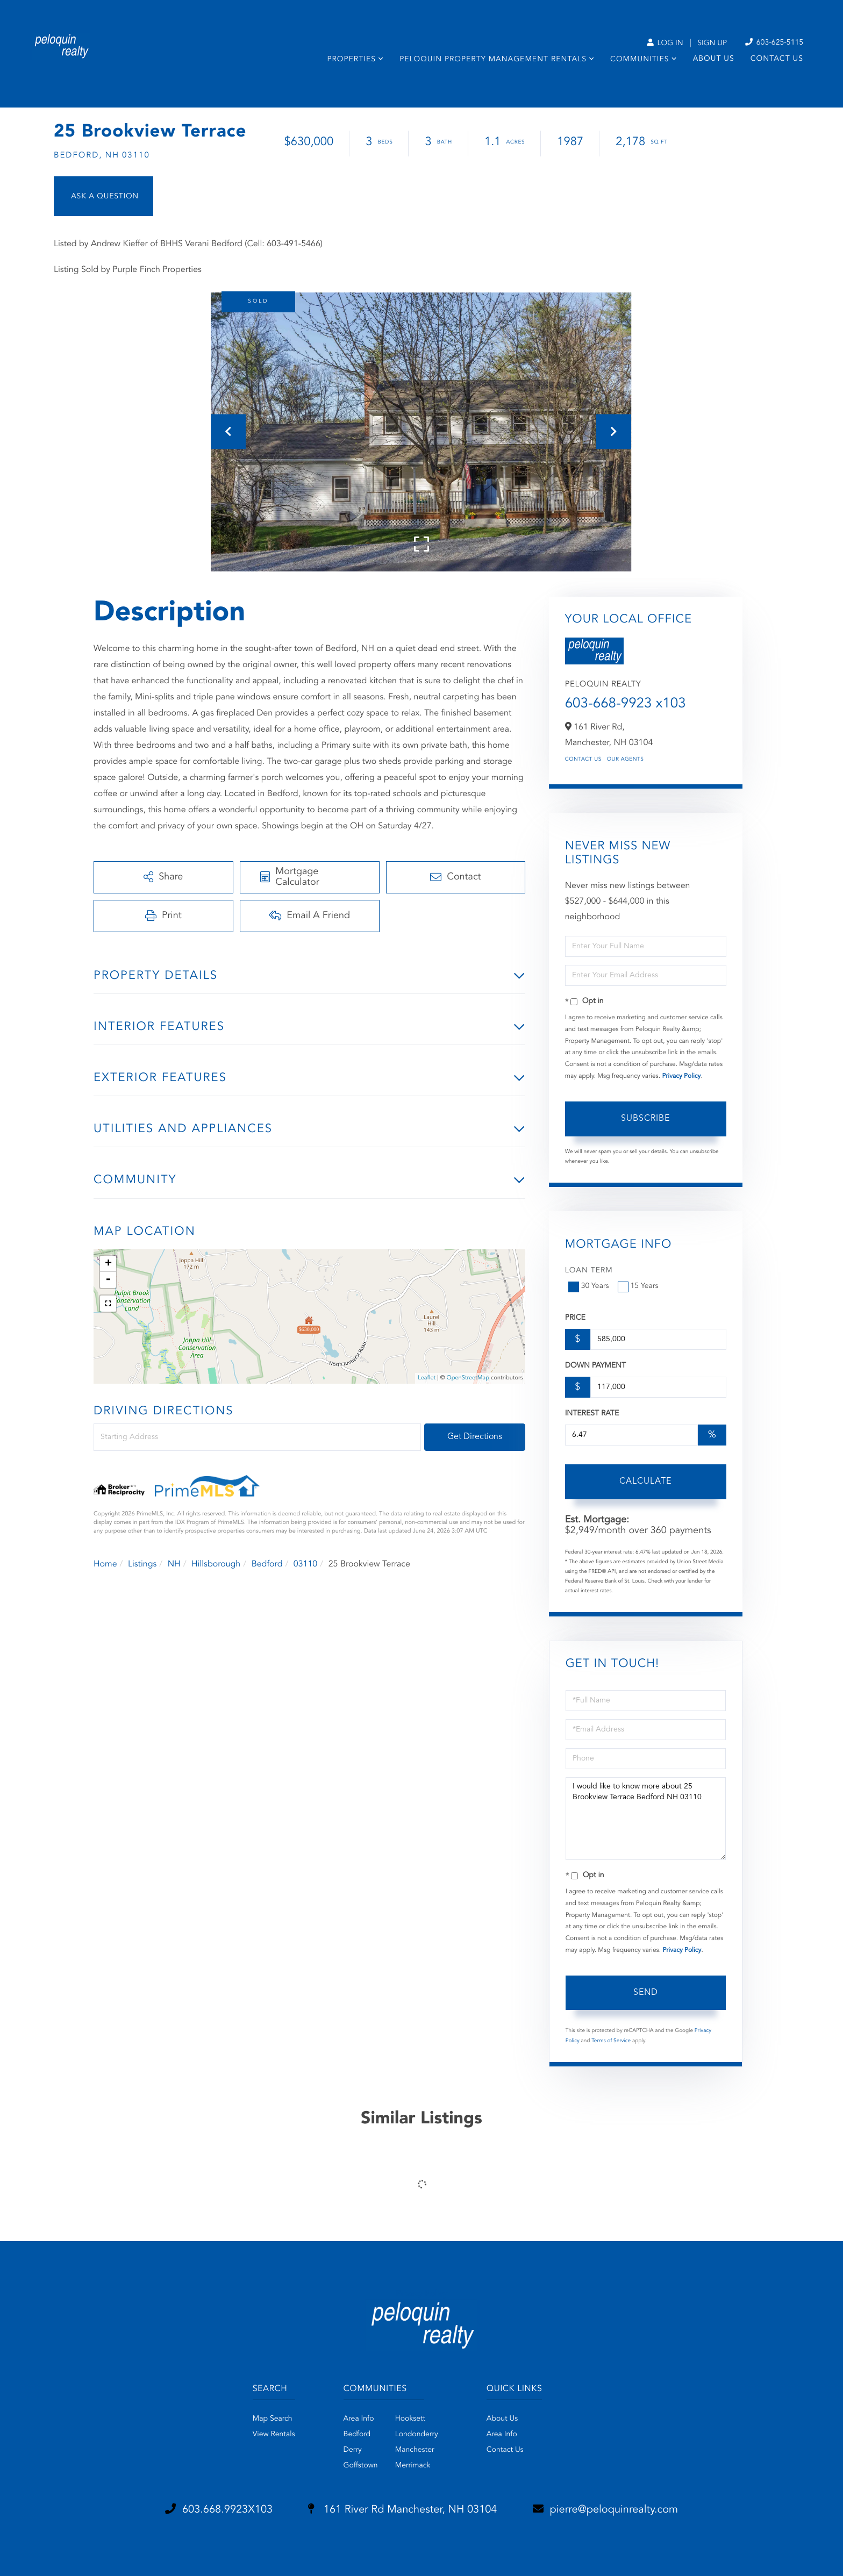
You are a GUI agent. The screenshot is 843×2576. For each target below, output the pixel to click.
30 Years (589, 1286)
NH (174, 1564)
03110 (305, 1564)
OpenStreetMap (468, 1378)
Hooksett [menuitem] (410, 2419)
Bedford (267, 1564)
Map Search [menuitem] (272, 2419)
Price (575, 1318)
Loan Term (589, 1271)
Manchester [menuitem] (414, 2450)
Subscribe (645, 1118)
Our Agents (625, 759)
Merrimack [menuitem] (413, 2466)
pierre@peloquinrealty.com (605, 2509)
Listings (142, 1564)
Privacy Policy (681, 1076)
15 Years (639, 1286)
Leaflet (426, 1378)
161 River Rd (402, 2510)
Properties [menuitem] (351, 59)
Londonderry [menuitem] (416, 2434)
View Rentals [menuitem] (274, 2434)
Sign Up (712, 43)
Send (645, 1992)
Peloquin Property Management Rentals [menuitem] (493, 59)
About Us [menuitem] (713, 59)
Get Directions (474, 1437)
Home (105, 1564)
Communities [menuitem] (639, 59)
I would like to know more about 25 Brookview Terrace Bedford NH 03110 (646, 1818)
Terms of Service (611, 2041)
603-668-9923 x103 (625, 704)
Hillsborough (215, 1564)
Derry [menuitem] (353, 2450)
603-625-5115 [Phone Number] (774, 43)
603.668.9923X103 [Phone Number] (219, 2509)
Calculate (645, 1481)
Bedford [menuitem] (357, 2434)
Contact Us (583, 759)
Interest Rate (592, 1414)
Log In (665, 43)
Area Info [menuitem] (359, 2419)
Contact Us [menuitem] (777, 59)
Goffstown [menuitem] (361, 2466)
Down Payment (595, 1366)
